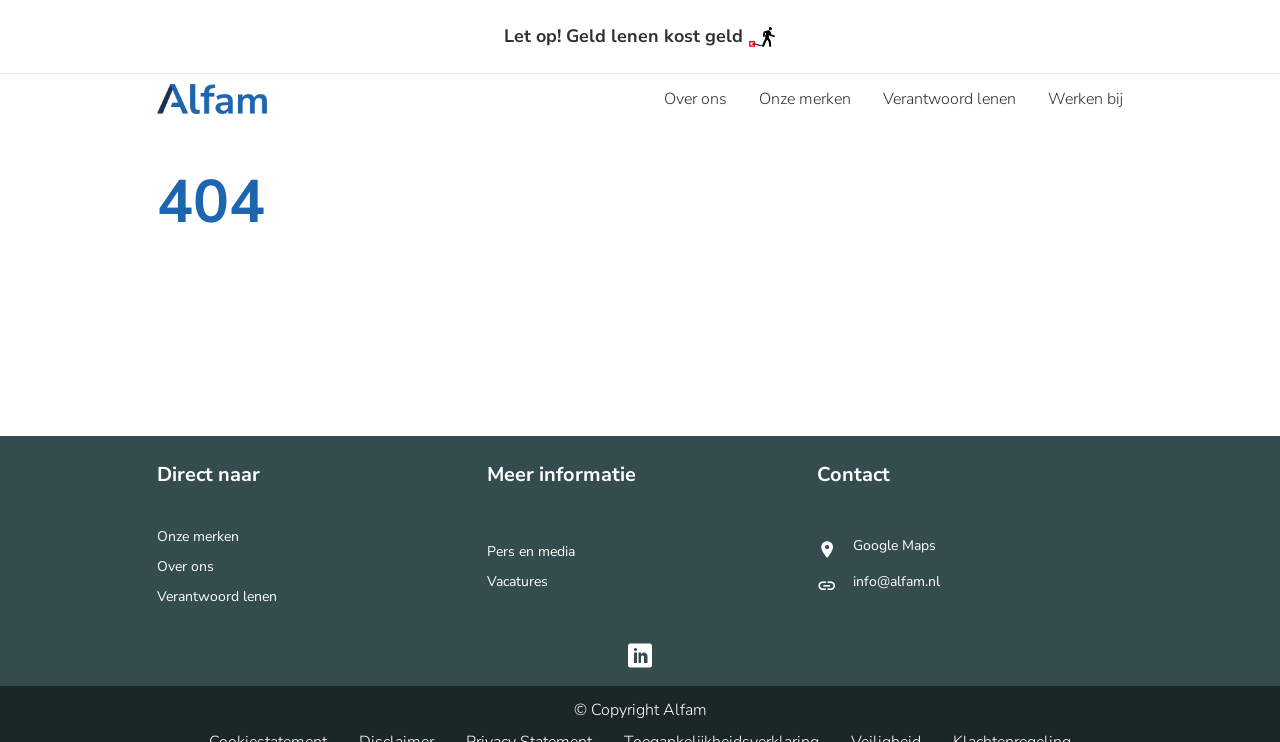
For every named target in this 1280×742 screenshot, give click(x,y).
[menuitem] (695, 99)
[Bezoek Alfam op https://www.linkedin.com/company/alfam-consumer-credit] (640, 658)
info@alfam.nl (896, 583)
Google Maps (894, 549)
